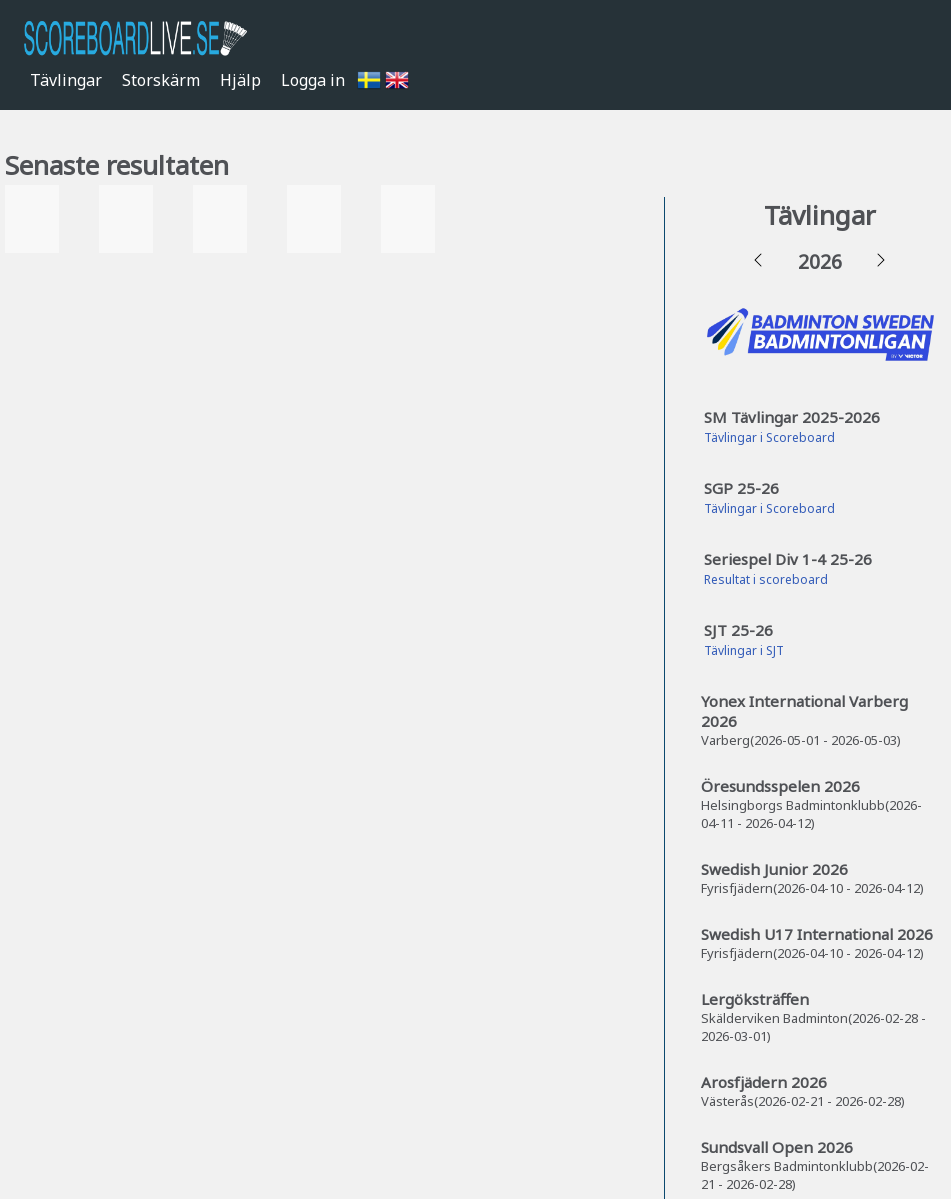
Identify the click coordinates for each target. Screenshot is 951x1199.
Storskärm (161, 80)
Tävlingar (66, 80)
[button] (758, 261)
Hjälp (240, 80)
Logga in (313, 80)
